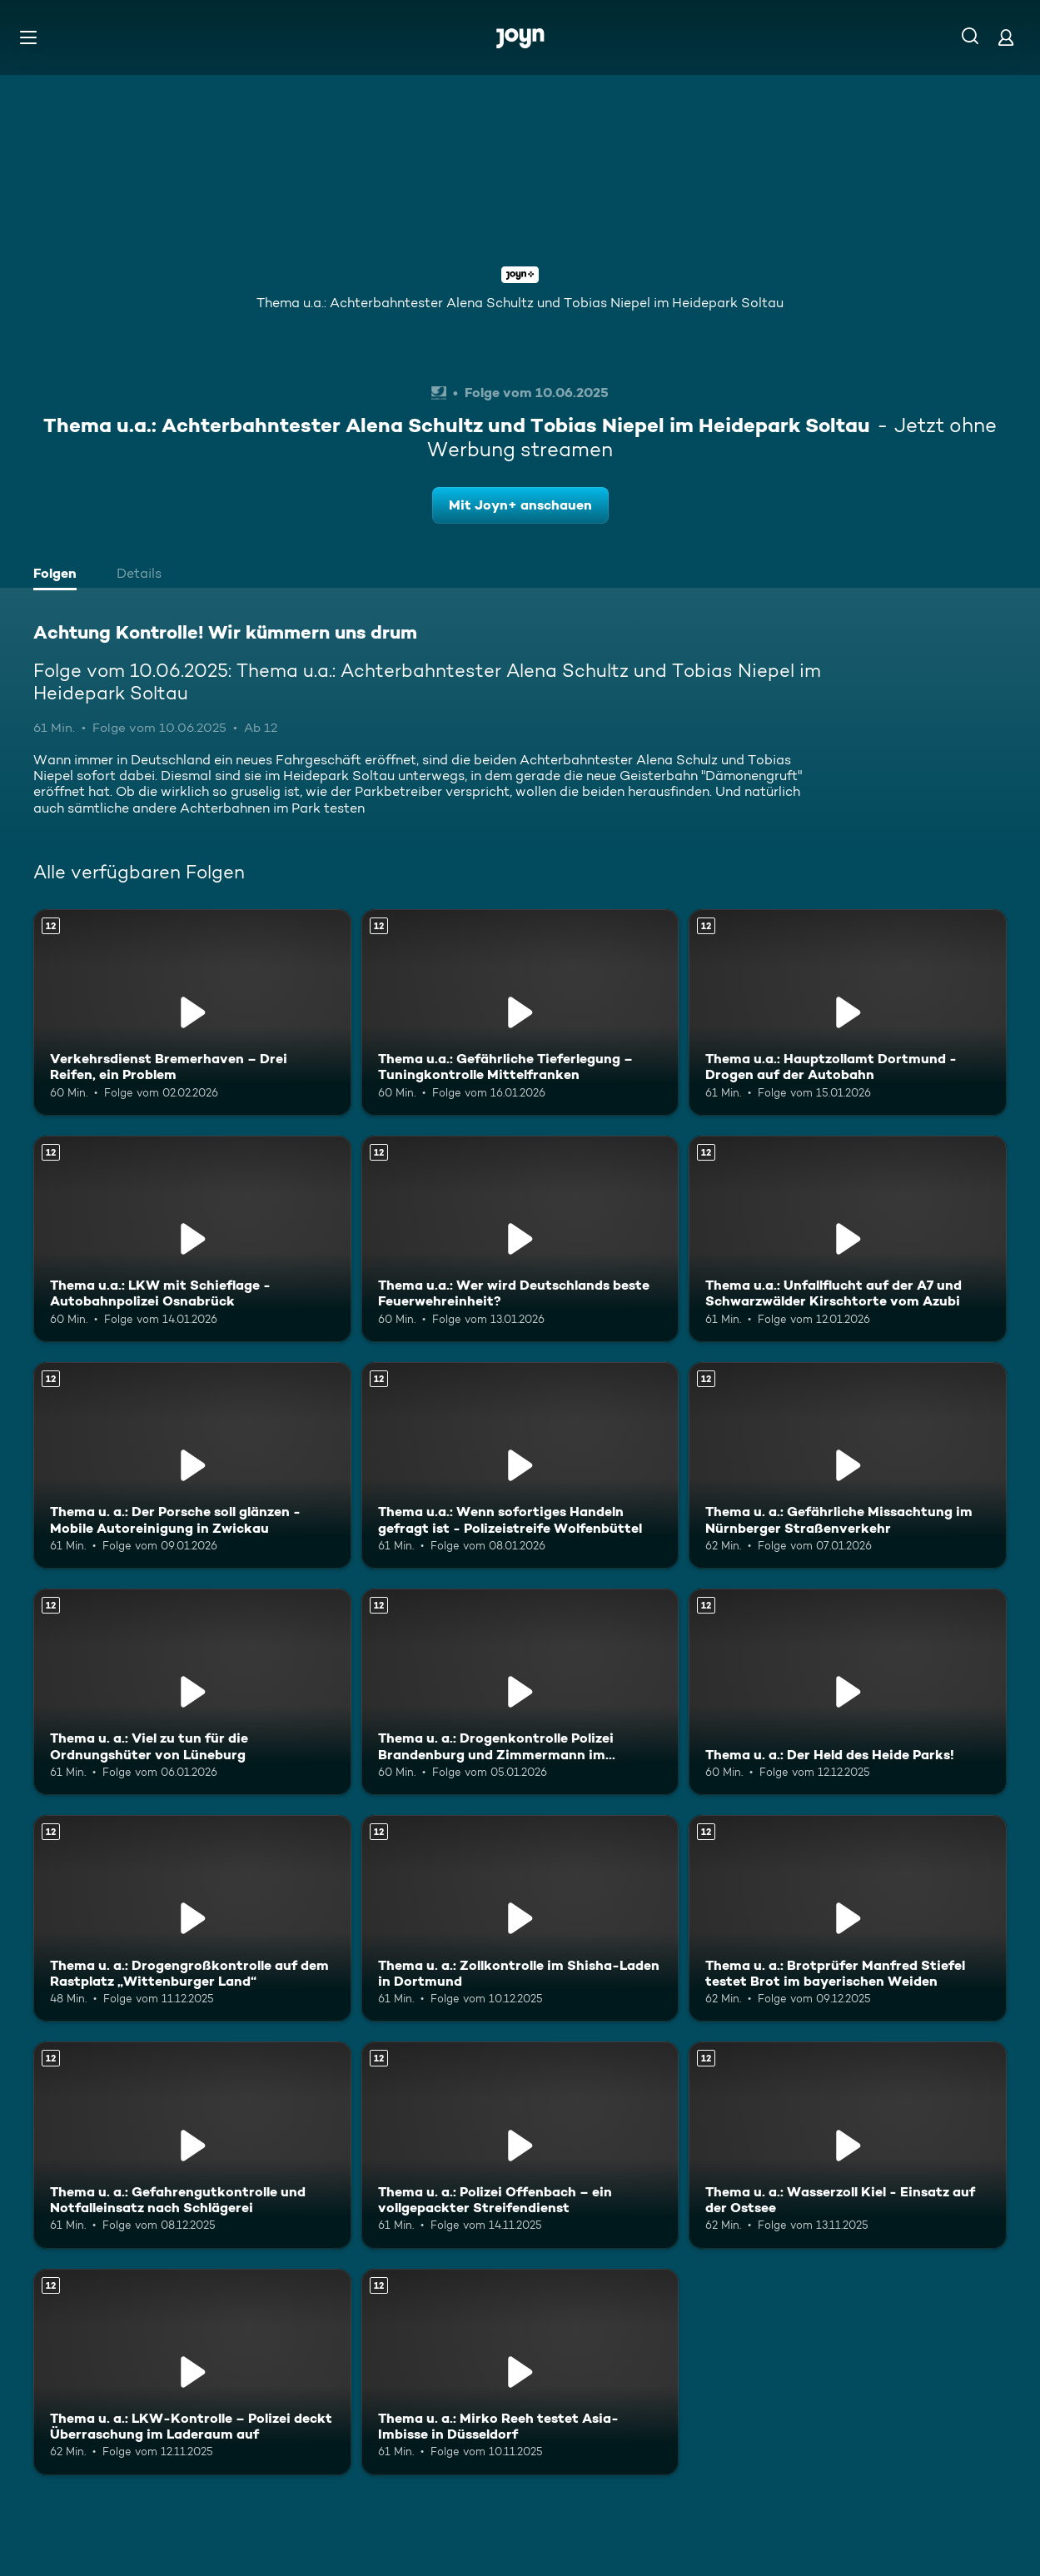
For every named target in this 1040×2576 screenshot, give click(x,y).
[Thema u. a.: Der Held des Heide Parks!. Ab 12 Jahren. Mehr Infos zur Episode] (848, 1692)
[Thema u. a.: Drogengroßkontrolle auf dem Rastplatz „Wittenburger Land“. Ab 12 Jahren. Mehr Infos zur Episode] (192, 1918)
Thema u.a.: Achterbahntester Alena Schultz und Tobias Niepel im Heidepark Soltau (520, 303)
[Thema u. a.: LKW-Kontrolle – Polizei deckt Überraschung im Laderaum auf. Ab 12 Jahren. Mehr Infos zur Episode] (192, 2372)
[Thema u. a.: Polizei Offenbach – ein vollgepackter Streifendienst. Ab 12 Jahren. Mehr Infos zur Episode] (520, 2144)
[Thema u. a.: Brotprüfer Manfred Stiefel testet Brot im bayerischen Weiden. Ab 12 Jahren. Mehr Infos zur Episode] (848, 1918)
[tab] (59, 575)
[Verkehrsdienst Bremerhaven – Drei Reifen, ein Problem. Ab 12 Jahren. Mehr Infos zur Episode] (192, 1012)
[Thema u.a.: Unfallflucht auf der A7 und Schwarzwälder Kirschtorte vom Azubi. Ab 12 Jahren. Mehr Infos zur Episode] (848, 1239)
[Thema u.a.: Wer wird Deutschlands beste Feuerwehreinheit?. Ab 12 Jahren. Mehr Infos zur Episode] (520, 1239)
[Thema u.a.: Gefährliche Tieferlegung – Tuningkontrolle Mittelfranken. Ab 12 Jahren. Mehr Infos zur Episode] (520, 1012)
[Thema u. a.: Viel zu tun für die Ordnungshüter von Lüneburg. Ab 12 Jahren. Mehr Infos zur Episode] (192, 1692)
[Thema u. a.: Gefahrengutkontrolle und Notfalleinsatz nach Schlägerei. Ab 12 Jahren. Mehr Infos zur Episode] (192, 2144)
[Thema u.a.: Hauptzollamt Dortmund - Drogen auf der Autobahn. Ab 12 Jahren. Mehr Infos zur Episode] (848, 1012)
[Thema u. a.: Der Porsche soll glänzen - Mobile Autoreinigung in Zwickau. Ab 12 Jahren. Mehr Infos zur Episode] (192, 1465)
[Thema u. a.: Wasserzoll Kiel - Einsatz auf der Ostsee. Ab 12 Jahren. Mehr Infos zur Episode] (848, 2144)
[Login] (1006, 37)
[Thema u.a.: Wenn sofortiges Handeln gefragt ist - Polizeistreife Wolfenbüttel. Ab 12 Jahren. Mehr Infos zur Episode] (520, 1465)
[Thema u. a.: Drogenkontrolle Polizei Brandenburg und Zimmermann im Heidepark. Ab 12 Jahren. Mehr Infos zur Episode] (520, 1692)
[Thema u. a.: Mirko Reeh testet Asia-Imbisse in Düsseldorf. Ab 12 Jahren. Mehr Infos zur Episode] (520, 2372)
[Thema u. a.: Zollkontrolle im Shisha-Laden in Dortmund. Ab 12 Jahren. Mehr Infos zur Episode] (520, 1918)
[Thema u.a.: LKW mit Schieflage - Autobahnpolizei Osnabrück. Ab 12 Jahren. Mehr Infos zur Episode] (192, 1239)
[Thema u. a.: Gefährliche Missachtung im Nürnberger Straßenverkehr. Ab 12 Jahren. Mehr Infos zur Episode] (848, 1465)
